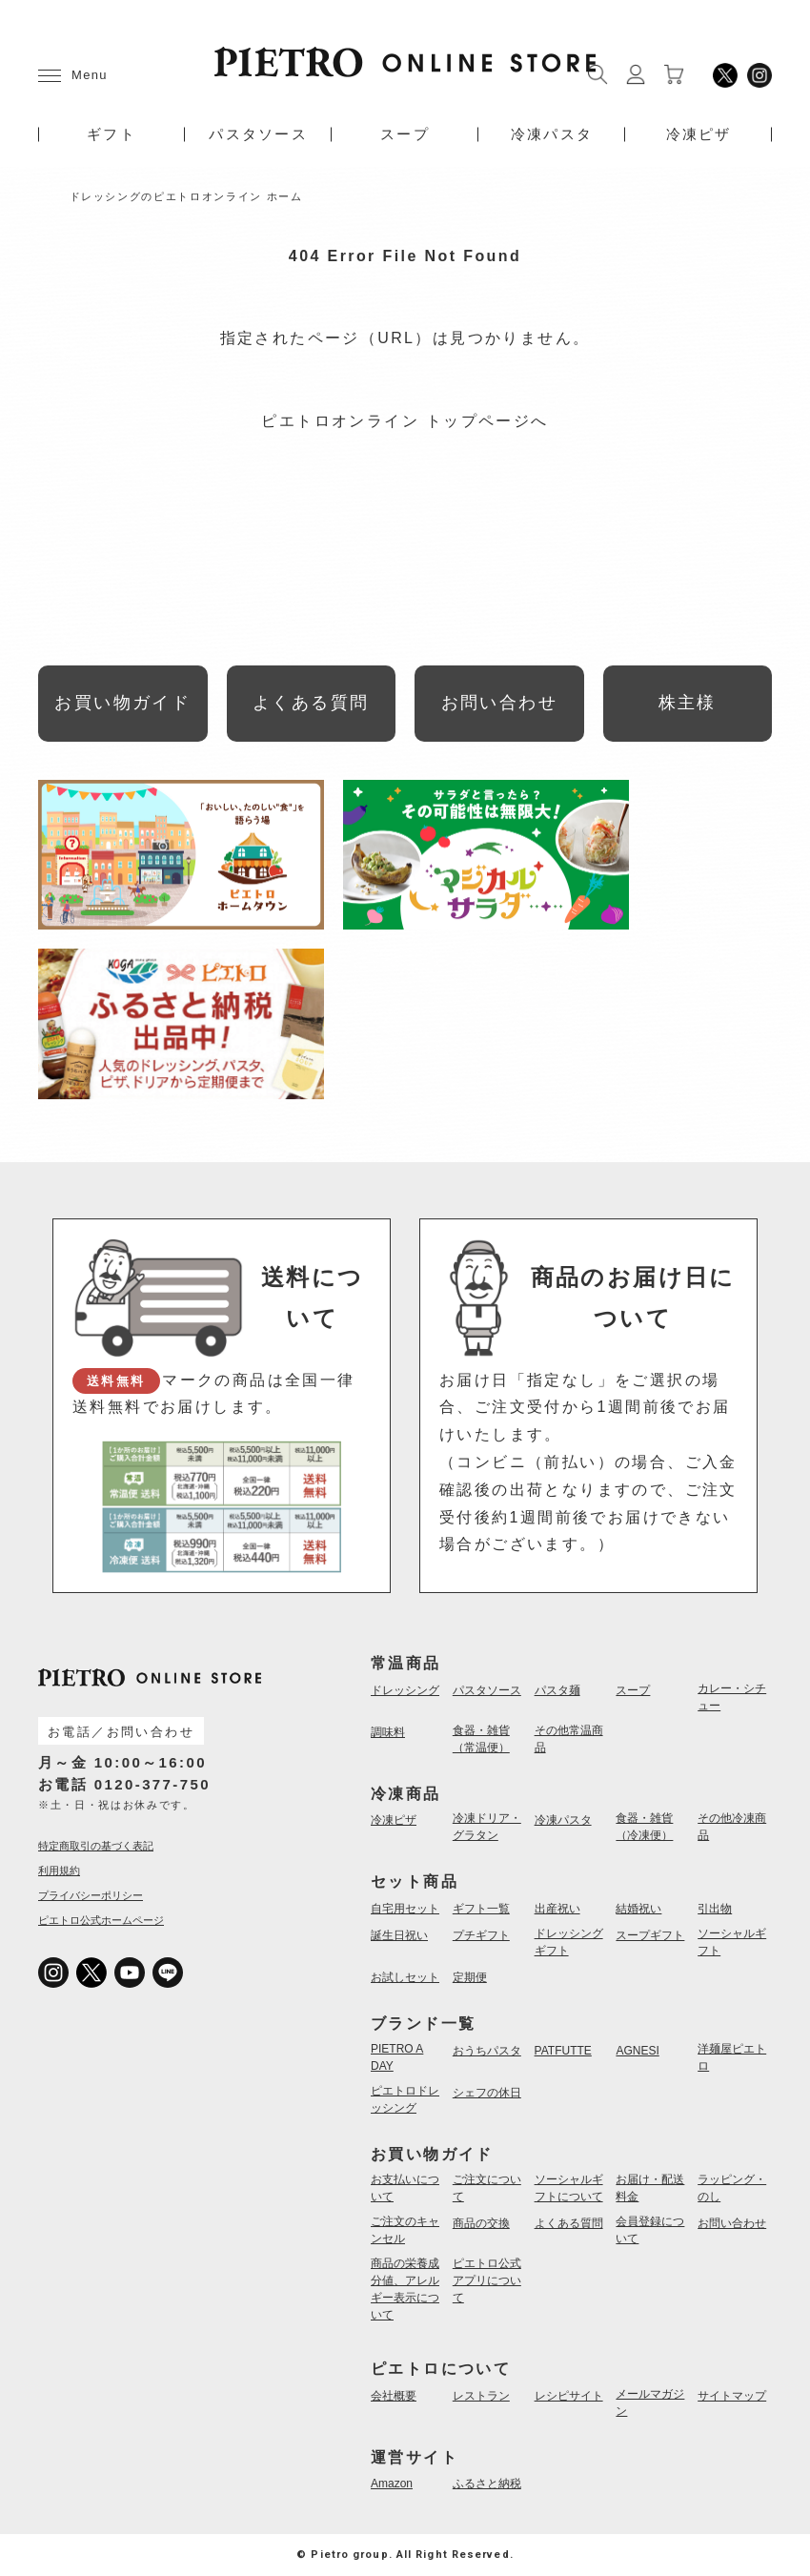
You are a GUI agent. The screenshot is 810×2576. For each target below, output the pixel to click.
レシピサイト (569, 2395)
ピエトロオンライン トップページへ (404, 421)
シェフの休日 (487, 2092)
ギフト (111, 134)
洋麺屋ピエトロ (732, 2057)
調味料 (388, 1732)
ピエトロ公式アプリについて (487, 2280)
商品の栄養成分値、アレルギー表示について (405, 2289)
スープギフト (650, 1935)
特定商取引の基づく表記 (95, 1845)
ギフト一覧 (481, 1908)
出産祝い (557, 1908)
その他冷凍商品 (732, 1826)
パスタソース (258, 134)
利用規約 (59, 1870)
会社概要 (393, 2395)
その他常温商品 (569, 1739)
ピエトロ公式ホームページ (101, 1920)
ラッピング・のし (732, 2188)
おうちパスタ (487, 2050)
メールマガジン (650, 2402)
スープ (405, 134)
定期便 (470, 1977)
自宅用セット (405, 1908)
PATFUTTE (563, 2050)
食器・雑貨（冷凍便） (644, 1826)
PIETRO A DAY (397, 2057)
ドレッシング (405, 1690)
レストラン (481, 2395)
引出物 (715, 1908)
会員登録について (650, 2230)
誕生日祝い (399, 1935)
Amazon (392, 2483)
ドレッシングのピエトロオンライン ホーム (186, 196)
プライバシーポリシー (90, 1895)
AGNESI (637, 2050)
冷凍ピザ (699, 134)
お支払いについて (405, 2188)
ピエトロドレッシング (405, 2099)
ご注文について (487, 2188)
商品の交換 (481, 2223)
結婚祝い (638, 1908)
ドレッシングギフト (569, 1942)
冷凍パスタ (552, 134)
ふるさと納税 (487, 2483)
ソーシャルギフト (732, 1942)
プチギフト (481, 1935)
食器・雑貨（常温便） (481, 1739)
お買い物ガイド (122, 702)
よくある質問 (311, 702)
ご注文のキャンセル (405, 2230)
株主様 (687, 702)
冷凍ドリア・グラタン (487, 1826)
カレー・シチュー (732, 1697)
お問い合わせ (499, 702)
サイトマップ (732, 2395)
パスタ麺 (557, 1690)
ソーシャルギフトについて (569, 2188)
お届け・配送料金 (650, 2188)
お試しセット (405, 1977)
